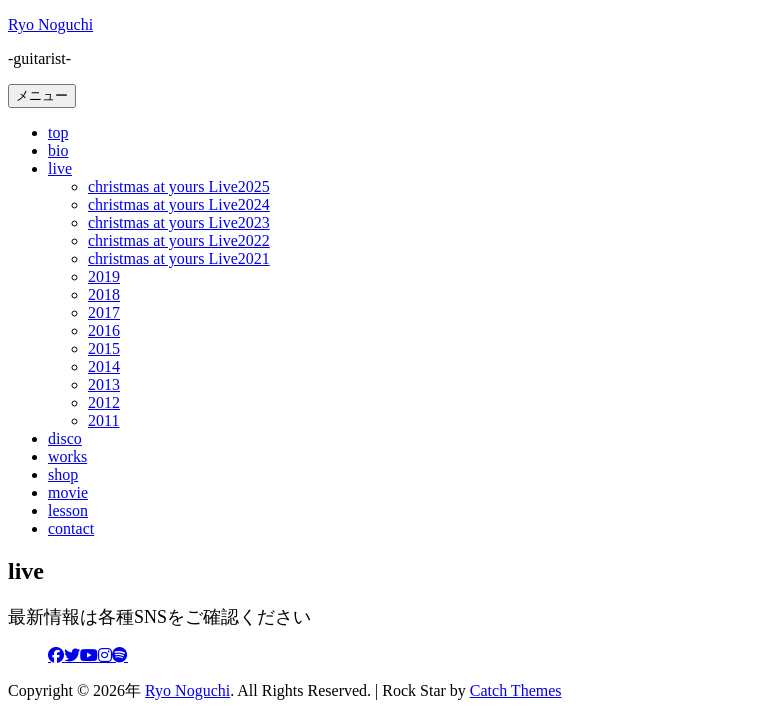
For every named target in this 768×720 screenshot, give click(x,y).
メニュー (42, 95)
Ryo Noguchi (50, 24)
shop (63, 474)
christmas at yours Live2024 (179, 204)
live (60, 168)
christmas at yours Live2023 (179, 222)
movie (68, 492)
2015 (104, 348)
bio (58, 150)
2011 (103, 420)
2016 (104, 330)
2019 (104, 276)
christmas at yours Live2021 (179, 258)
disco (65, 438)
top (58, 132)
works (67, 456)
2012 (104, 402)
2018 (104, 294)
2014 (104, 366)
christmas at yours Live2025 (179, 186)
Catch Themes (516, 690)
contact (71, 528)
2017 (104, 312)
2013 (104, 384)
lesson (68, 510)
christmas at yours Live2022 (179, 240)
